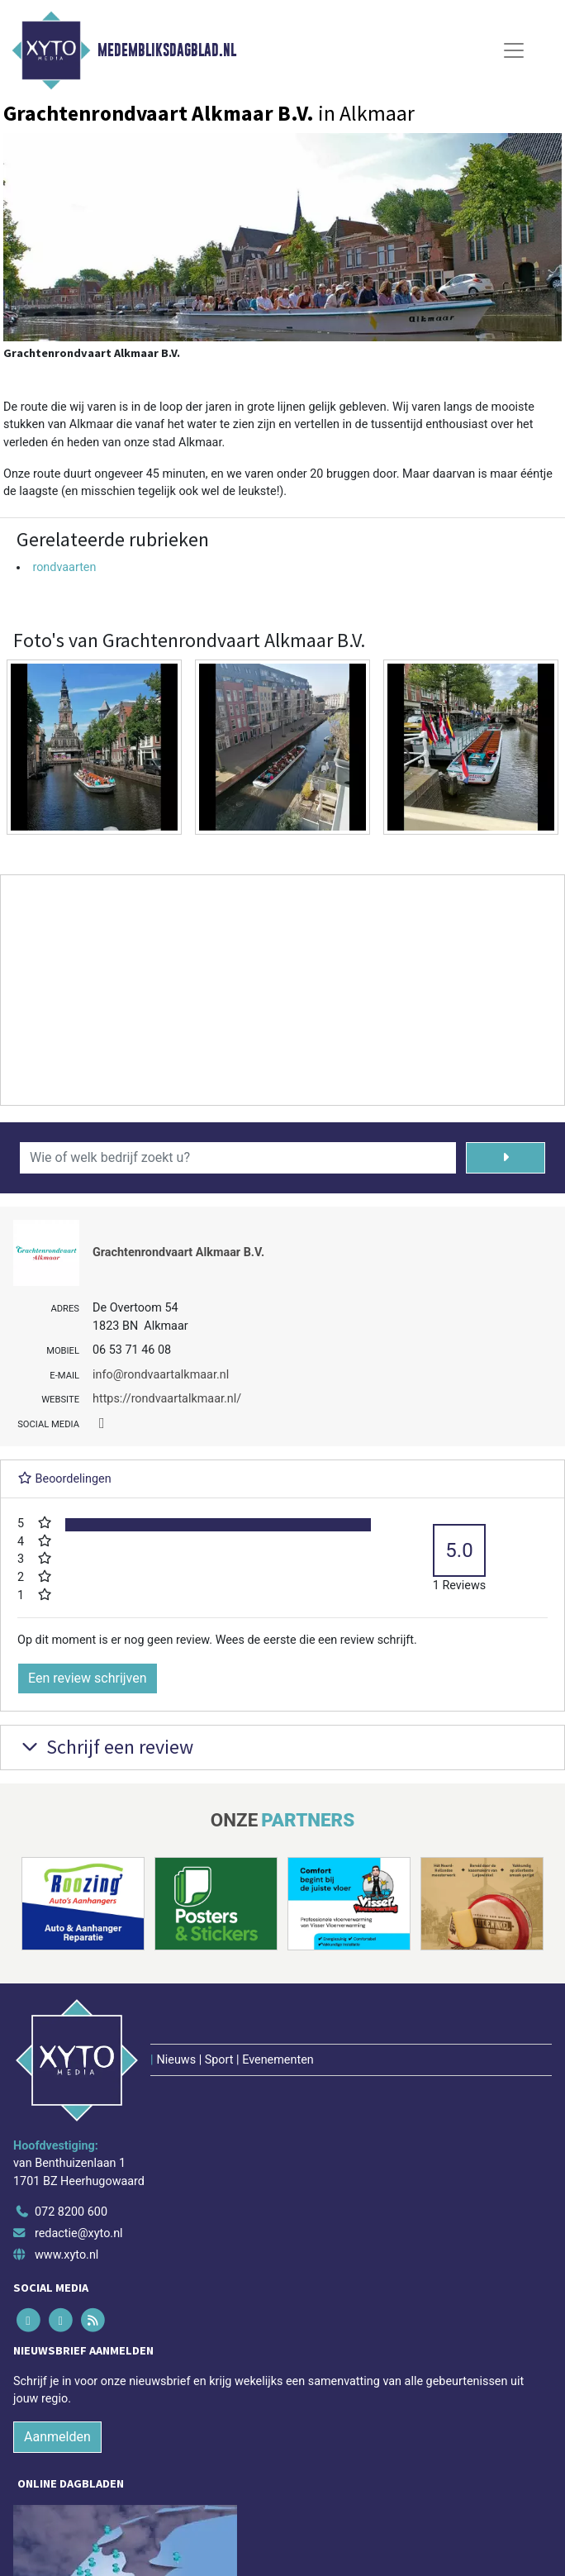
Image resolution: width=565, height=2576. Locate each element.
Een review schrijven (87, 1678)
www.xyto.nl (66, 2255)
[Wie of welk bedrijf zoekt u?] (238, 1158)
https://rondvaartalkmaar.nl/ (167, 1399)
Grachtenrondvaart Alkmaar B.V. (178, 1252)
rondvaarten (64, 567)
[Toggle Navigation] (513, 50)
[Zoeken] (505, 1158)
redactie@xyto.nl (79, 2233)
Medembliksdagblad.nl (166, 50)
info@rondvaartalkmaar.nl (161, 1375)
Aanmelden (57, 2437)
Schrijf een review (105, 1746)
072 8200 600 (71, 2212)
